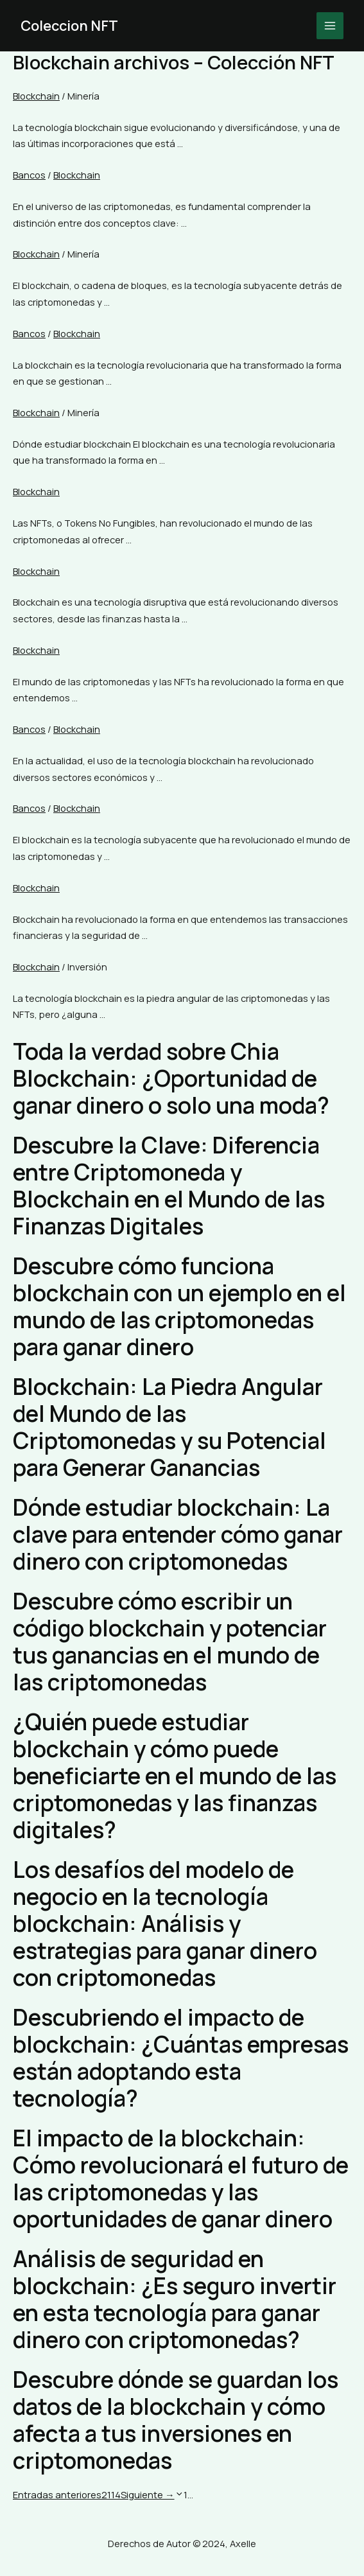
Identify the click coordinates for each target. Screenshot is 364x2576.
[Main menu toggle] (329, 25)
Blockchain (36, 95)
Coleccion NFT (70, 25)
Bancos (29, 174)
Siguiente (148, 2494)
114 (114, 2494)
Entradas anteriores (57, 2494)
